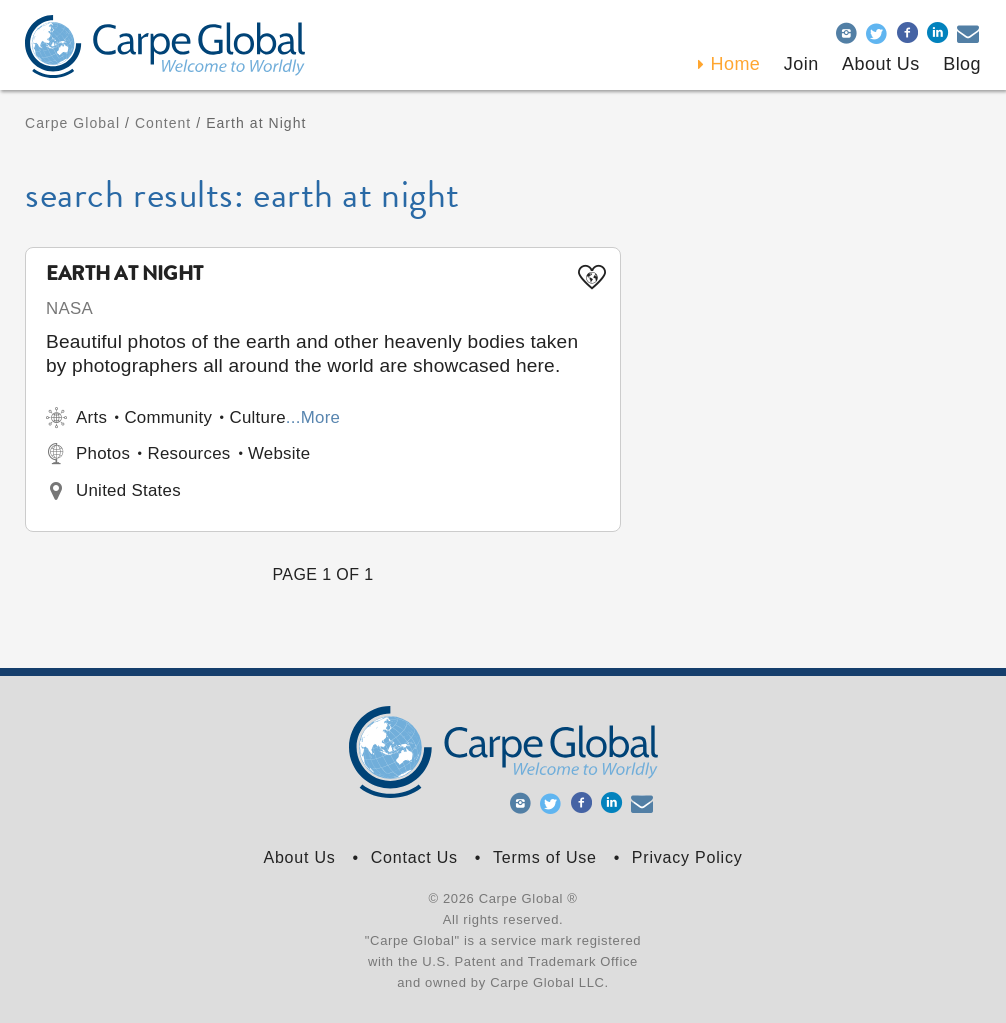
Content (163, 123)
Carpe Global (72, 123)
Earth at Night (124, 276)
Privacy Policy (687, 857)
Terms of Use (545, 857)
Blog (962, 64)
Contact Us (414, 857)
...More (313, 417)
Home (736, 64)
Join (801, 64)
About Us (299, 857)
